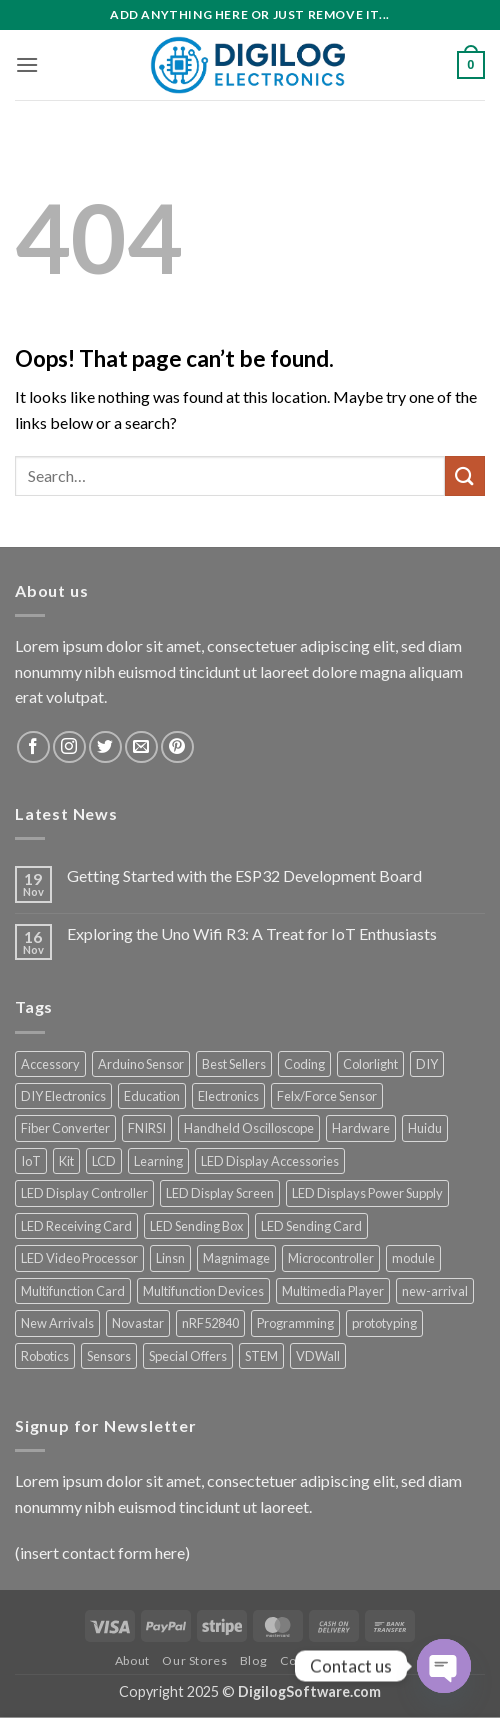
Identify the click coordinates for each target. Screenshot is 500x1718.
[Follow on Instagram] (69, 747)
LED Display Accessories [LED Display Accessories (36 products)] (270, 1161)
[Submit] (465, 475)
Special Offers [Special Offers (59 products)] (188, 1356)
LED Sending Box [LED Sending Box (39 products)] (196, 1226)
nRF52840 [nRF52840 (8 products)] (210, 1323)
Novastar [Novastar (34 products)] (138, 1323)
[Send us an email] (141, 747)
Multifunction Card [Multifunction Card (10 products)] (73, 1291)
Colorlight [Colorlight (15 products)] (370, 1064)
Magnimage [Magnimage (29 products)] (236, 1258)
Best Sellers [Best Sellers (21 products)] (234, 1064)
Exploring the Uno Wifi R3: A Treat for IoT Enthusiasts (252, 933)
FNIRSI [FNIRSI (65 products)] (147, 1128)
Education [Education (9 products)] (152, 1096)
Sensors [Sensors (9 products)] (109, 1356)
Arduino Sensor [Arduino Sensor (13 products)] (141, 1064)
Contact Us (313, 1660)
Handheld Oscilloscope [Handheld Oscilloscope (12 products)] (249, 1128)
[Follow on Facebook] (33, 747)
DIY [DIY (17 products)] (427, 1064)
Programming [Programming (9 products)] (295, 1323)
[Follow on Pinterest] (177, 747)
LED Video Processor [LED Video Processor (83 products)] (79, 1258)
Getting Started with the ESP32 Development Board (244, 875)
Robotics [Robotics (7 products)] (45, 1356)
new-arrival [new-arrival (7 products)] (435, 1291)
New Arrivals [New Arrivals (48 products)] (57, 1323)
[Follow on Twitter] (105, 747)
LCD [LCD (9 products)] (104, 1161)
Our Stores (194, 1660)
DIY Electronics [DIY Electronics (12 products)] (63, 1096)
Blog (253, 1660)
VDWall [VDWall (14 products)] (318, 1356)
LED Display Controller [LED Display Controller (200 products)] (84, 1193)
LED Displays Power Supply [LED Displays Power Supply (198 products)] (367, 1193)
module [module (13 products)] (413, 1258)
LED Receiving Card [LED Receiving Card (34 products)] (76, 1226)
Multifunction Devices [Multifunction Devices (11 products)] (203, 1291)
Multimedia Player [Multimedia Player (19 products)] (333, 1291)
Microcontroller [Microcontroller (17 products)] (331, 1258)
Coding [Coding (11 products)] (304, 1064)
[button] (27, 64)
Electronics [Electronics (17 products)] (228, 1096)
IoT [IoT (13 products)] (31, 1161)
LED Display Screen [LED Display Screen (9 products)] (220, 1193)
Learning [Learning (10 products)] (158, 1161)
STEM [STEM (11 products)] (261, 1356)
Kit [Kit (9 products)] (66, 1161)
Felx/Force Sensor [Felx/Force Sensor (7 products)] (327, 1096)
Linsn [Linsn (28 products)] (170, 1258)
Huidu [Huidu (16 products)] (425, 1128)
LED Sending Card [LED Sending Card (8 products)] (311, 1226)
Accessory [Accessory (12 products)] (50, 1064)
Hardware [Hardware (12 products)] (361, 1128)
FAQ (372, 1660)
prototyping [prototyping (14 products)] (384, 1323)
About (132, 1660)
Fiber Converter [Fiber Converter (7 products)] (65, 1128)
